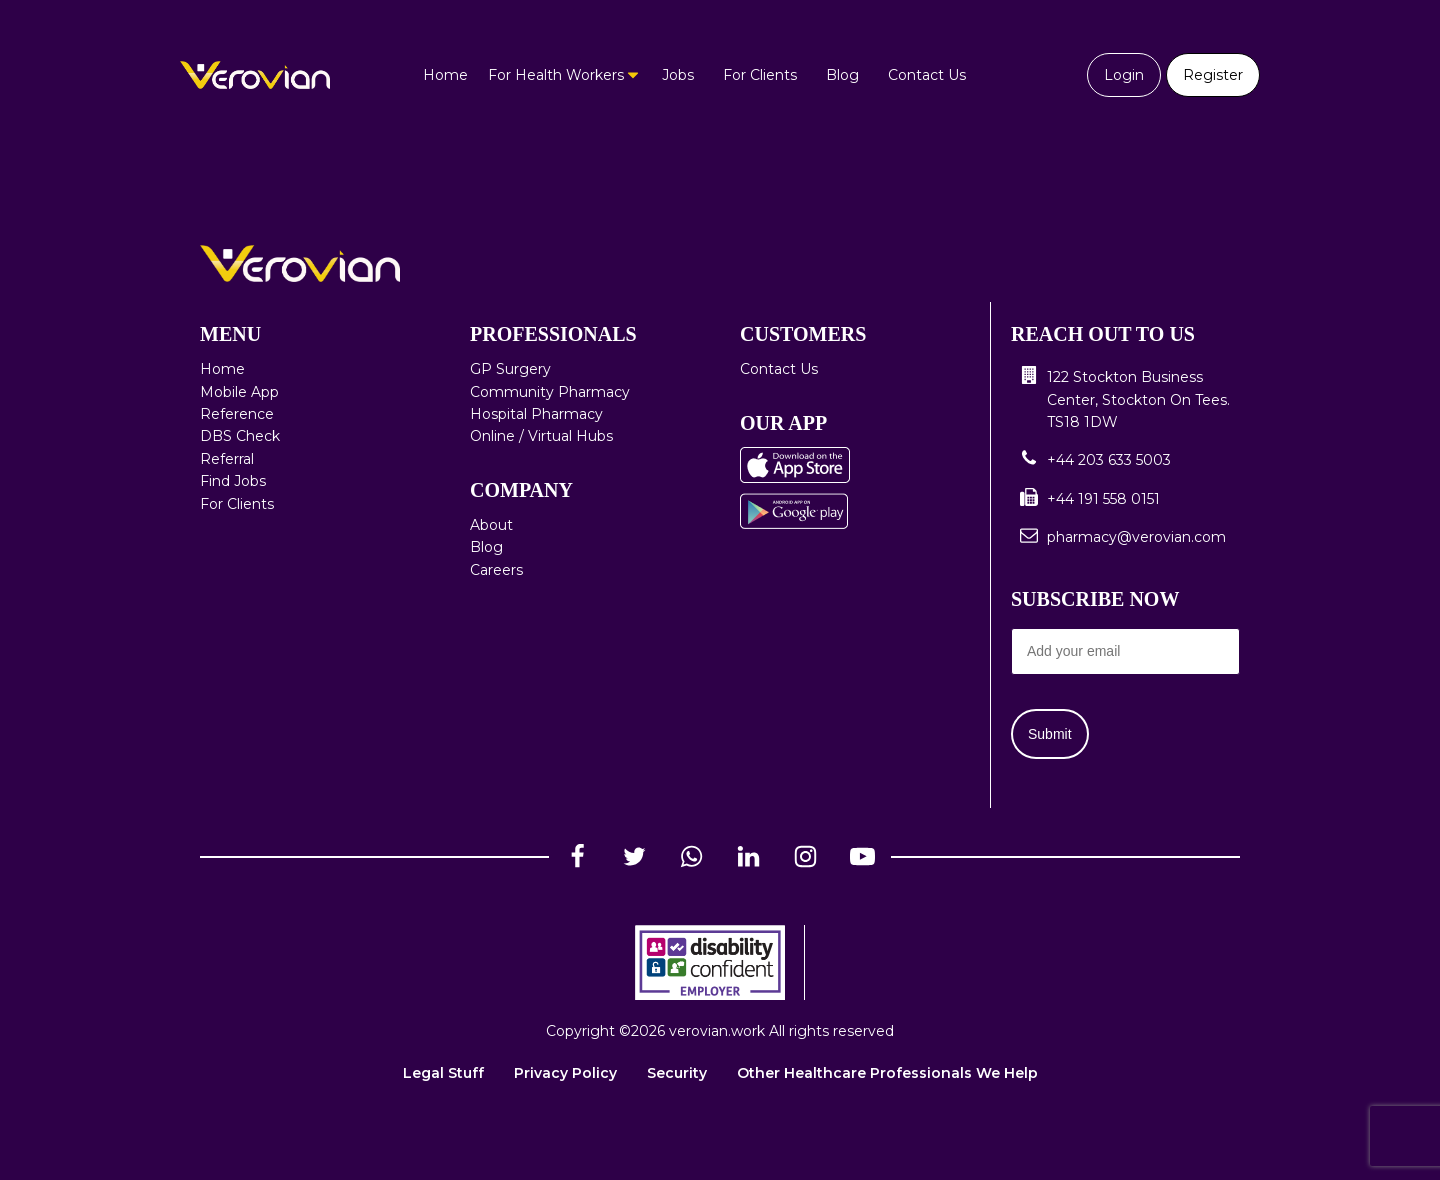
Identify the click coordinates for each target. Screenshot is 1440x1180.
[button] (1125, 399)
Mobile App (239, 392)
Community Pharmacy (550, 392)
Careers (496, 570)
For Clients (760, 75)
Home (445, 75)
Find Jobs (233, 481)
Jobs (678, 75)
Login (1124, 75)
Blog (842, 75)
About (491, 525)
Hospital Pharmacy (536, 414)
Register (1213, 75)
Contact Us (927, 75)
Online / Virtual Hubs (541, 436)
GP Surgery (510, 369)
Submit (1050, 734)
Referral (227, 459)
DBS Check (240, 436)
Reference (237, 414)
